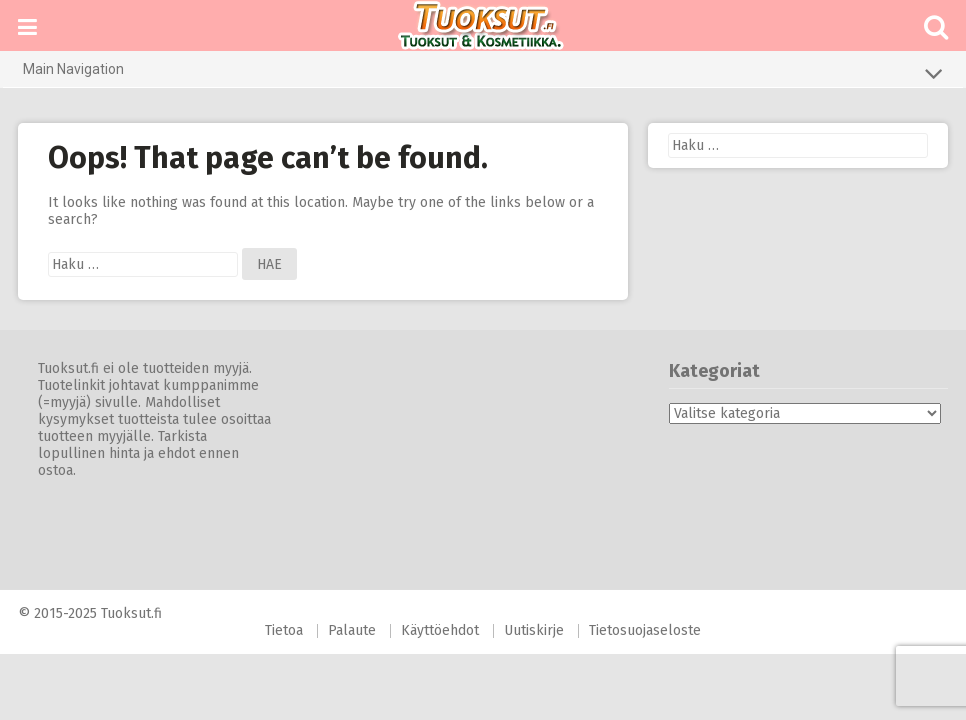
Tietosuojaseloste (645, 630)
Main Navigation (483, 73)
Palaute (352, 630)
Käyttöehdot (440, 630)
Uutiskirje (534, 630)
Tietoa (284, 630)
